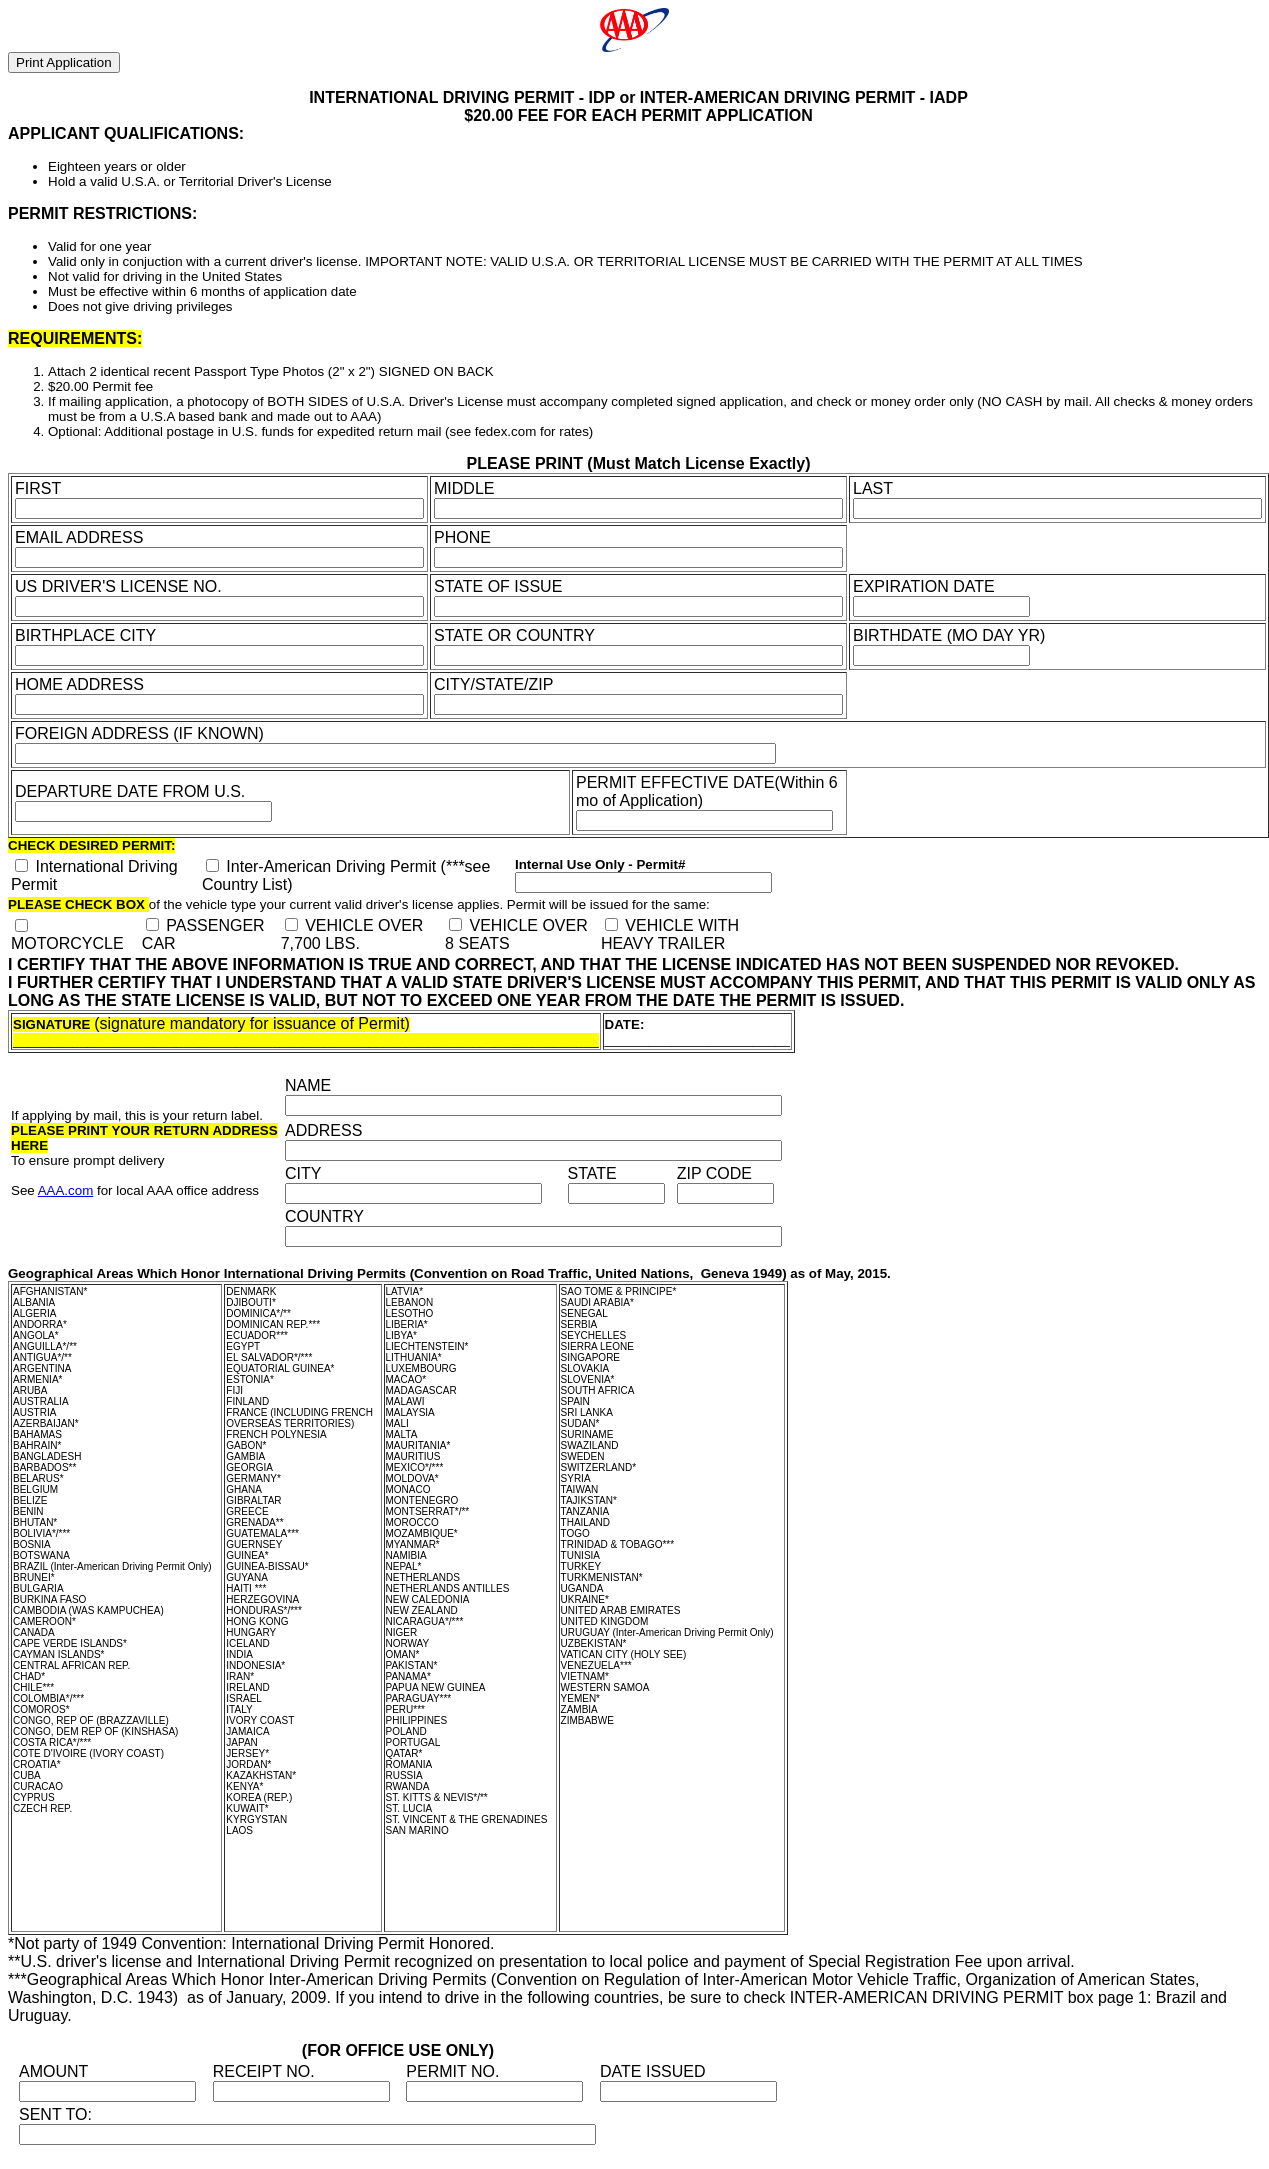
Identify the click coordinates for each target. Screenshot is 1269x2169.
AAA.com (66, 1190)
